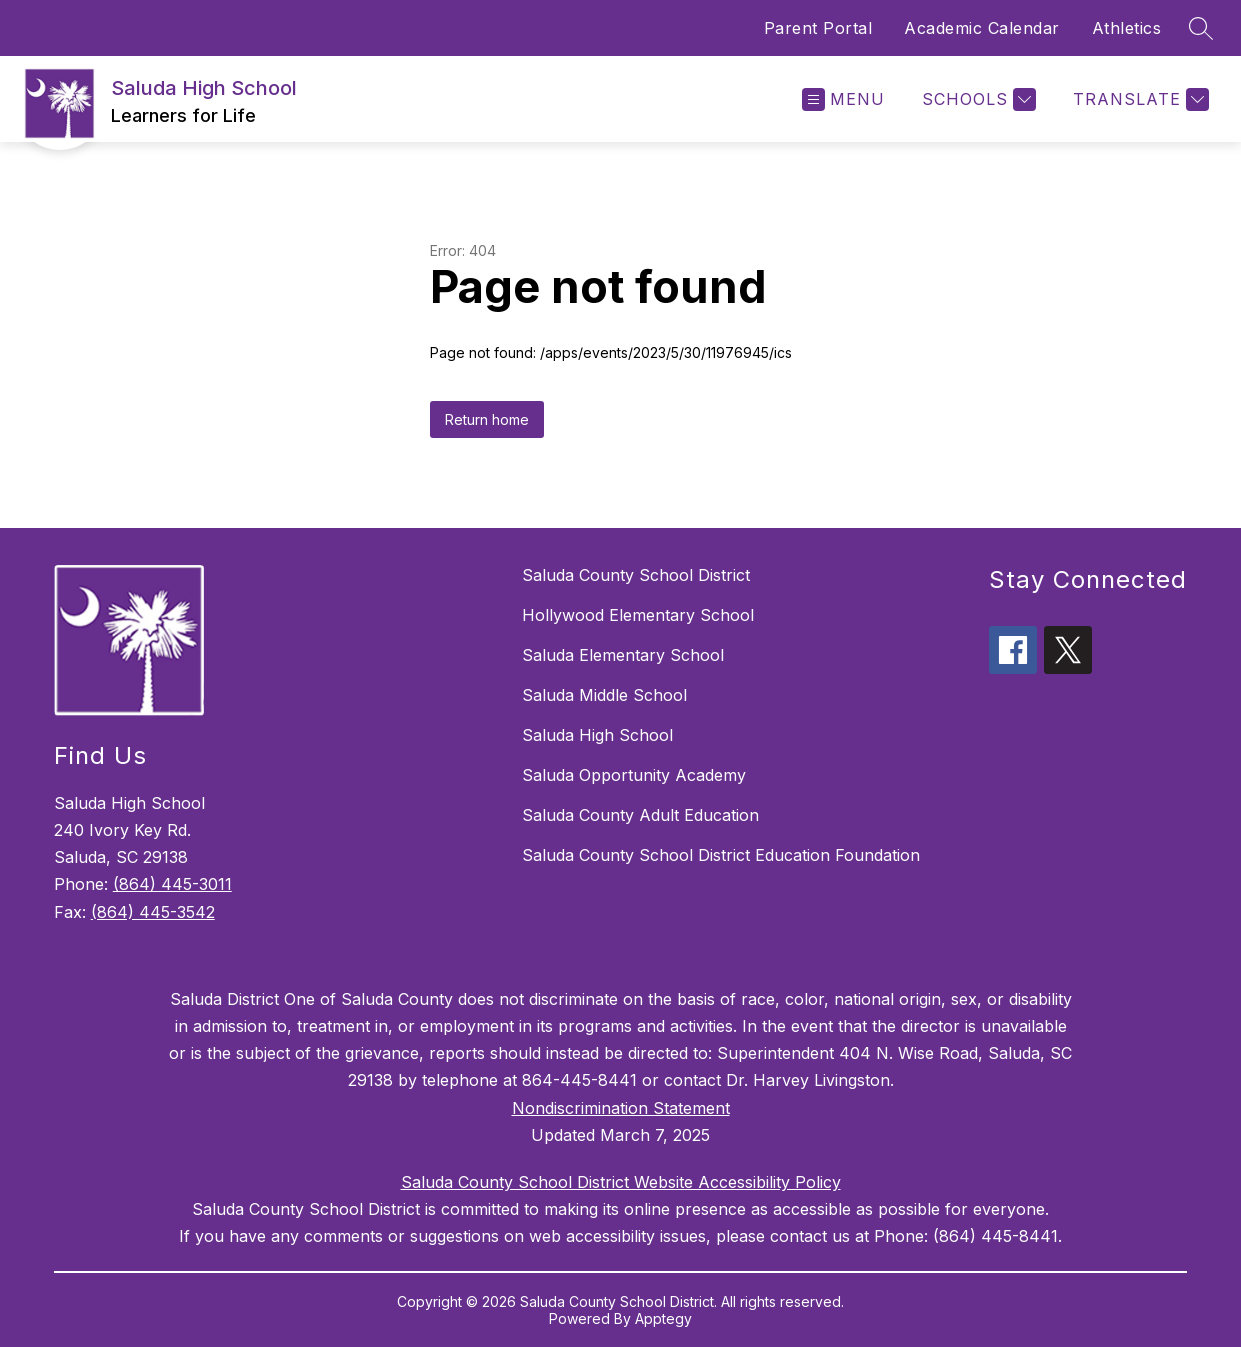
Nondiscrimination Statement (621, 1108)
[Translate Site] (1138, 99)
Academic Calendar (982, 28)
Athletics (1127, 28)
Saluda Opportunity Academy (634, 775)
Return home (487, 419)
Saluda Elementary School (623, 655)
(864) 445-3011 (172, 884)
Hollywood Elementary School (638, 615)
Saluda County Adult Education (640, 815)
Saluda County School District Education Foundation (721, 855)
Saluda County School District (636, 575)
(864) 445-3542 (153, 912)
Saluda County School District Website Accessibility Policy (621, 1182)
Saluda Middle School (604, 695)
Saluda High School (597, 735)
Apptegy (663, 1318)
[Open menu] (843, 99)
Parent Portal (818, 28)
